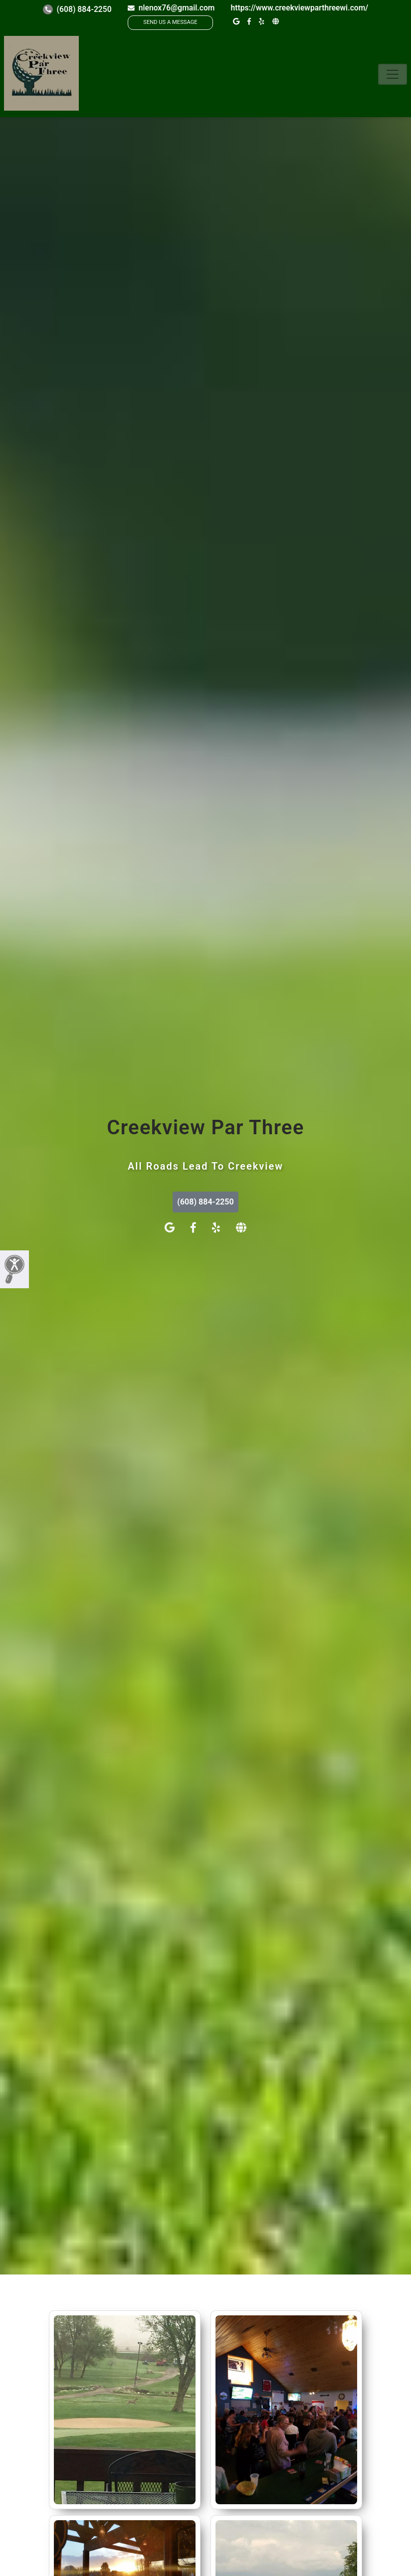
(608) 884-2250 (77, 9)
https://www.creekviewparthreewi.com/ (299, 7)
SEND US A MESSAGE (170, 22)
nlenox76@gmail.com (171, 7)
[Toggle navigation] (392, 74)
